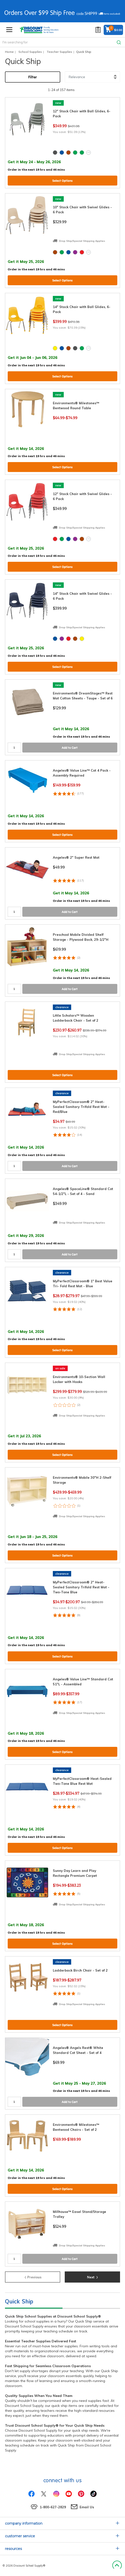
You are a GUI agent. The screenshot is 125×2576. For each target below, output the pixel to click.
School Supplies (30, 52)
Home (9, 52)
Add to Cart (70, 748)
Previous (32, 2276)
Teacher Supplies (59, 52)
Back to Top (117, 2566)
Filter (32, 77)
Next (92, 2276)
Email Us (87, 2507)
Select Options (62, 181)
